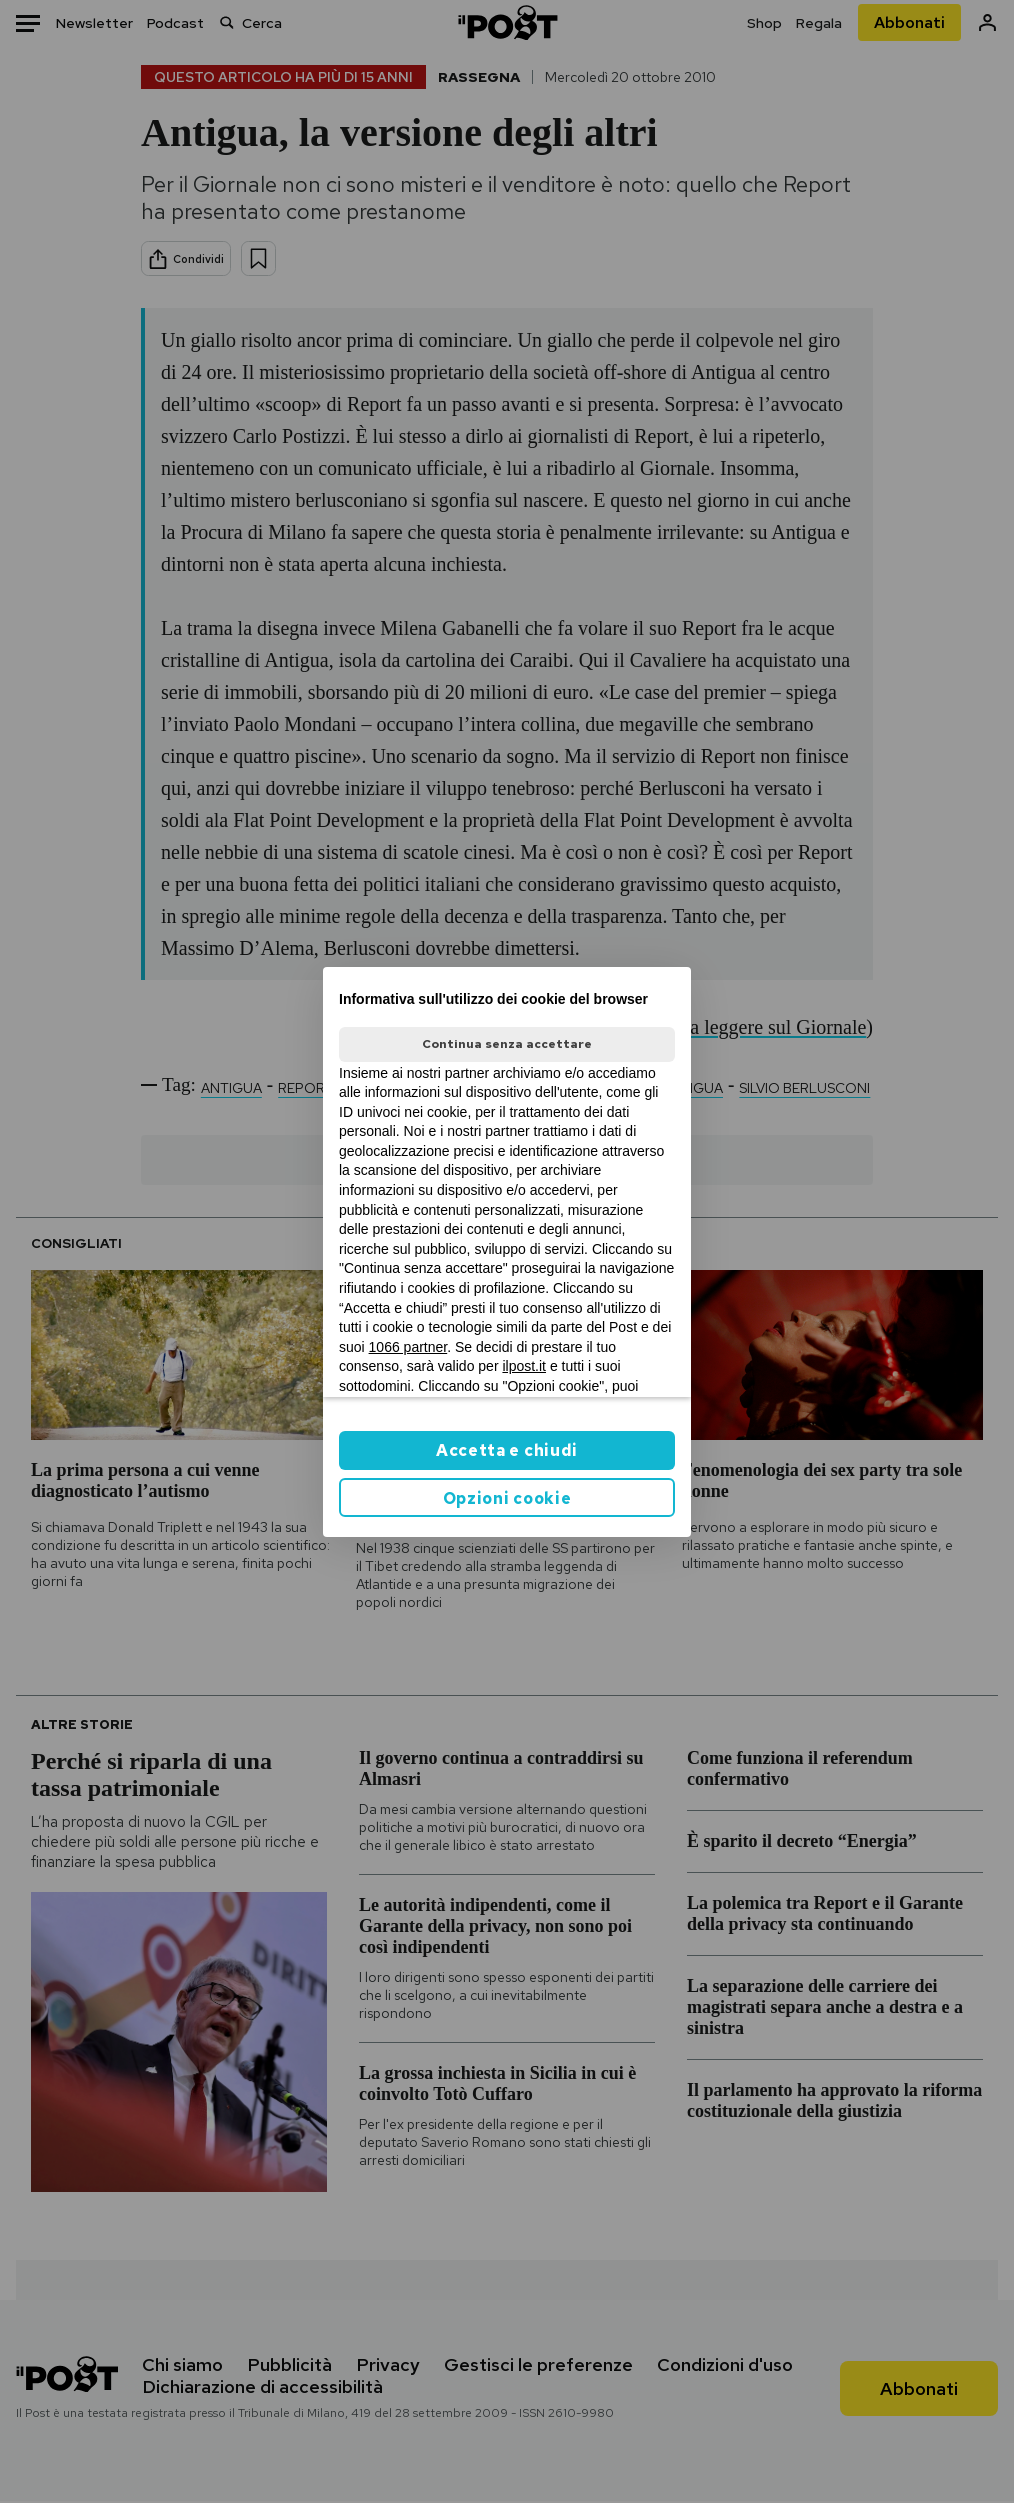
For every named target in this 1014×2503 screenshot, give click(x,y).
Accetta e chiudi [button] (507, 1450)
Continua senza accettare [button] (507, 1044)
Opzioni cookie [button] (507, 1498)
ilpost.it (524, 1366)
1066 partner (408, 1347)
